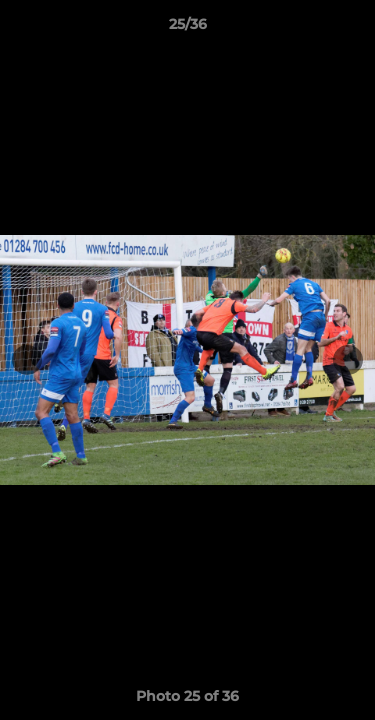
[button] (351, 29)
